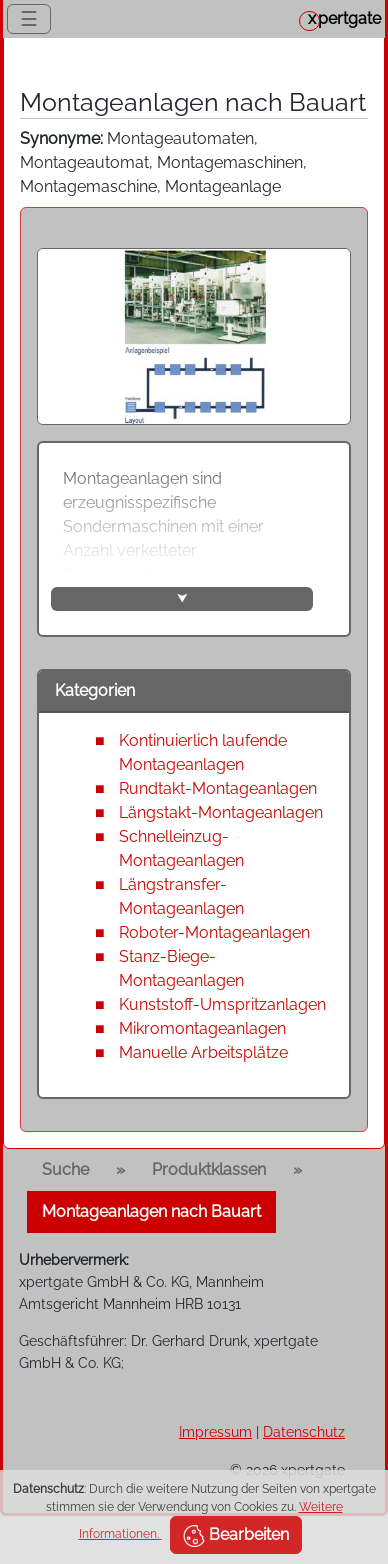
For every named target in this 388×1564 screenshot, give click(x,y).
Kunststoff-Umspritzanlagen (222, 1004)
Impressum (215, 1431)
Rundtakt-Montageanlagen (218, 788)
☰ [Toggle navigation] (29, 19)
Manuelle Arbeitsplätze (203, 1052)
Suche (65, 1169)
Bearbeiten (236, 1536)
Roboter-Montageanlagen (214, 932)
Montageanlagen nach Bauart (151, 1211)
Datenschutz (304, 1431)
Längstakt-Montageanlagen (221, 812)
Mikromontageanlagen (202, 1028)
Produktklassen (209, 1169)
